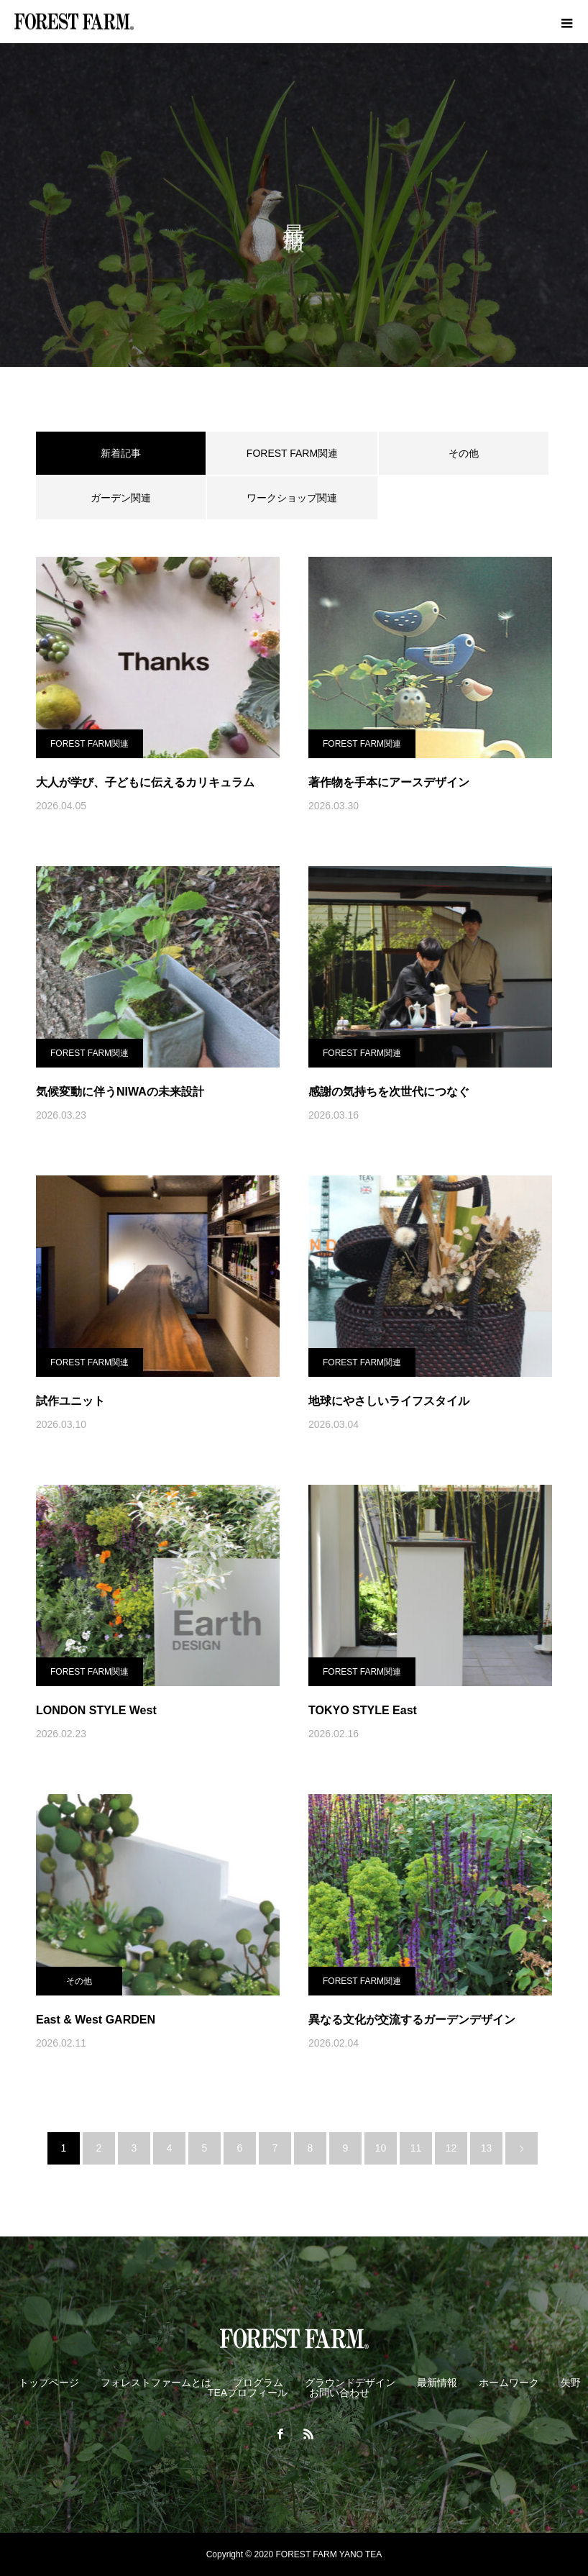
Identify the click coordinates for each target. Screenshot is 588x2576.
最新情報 (437, 2382)
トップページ (49, 2382)
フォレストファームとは (156, 2382)
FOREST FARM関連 (292, 453)
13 (486, 2148)
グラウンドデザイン (350, 2382)
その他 (464, 453)
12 (451, 2148)
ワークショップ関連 (292, 498)
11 (416, 2148)
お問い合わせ (339, 2392)
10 (381, 2148)
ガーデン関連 (121, 498)
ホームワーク (509, 2382)
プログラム (258, 2382)
